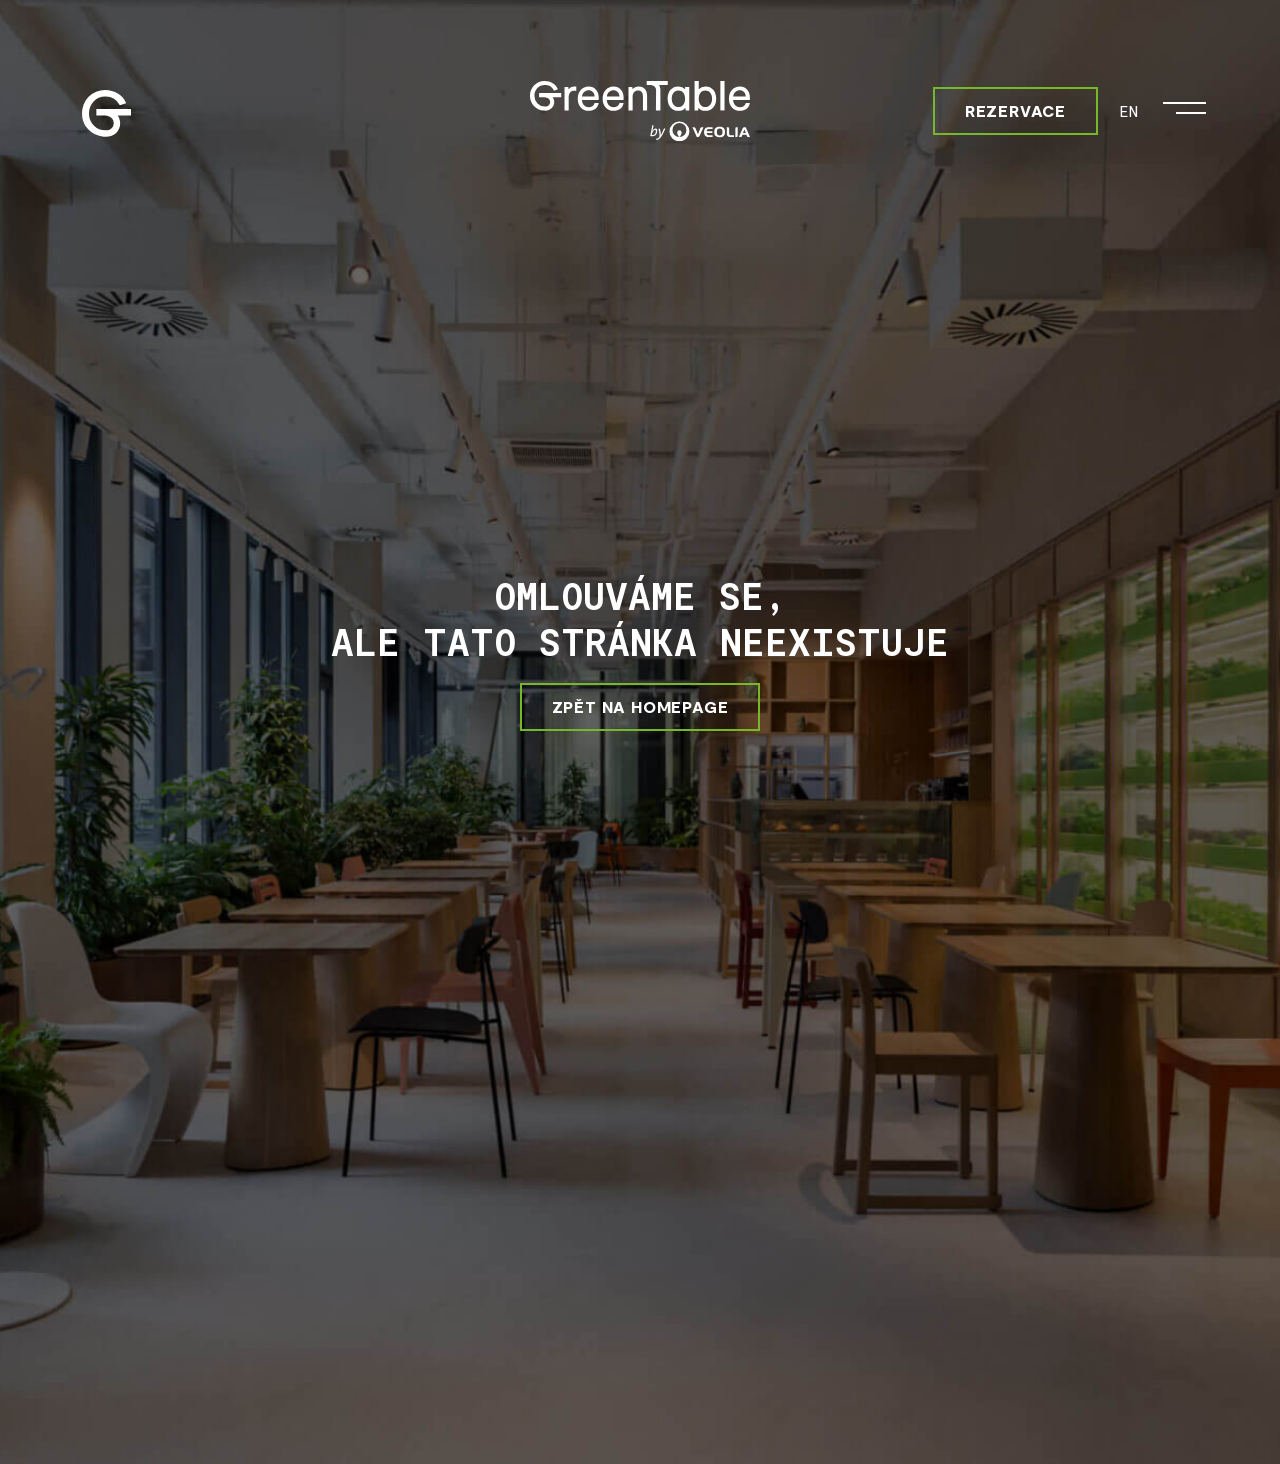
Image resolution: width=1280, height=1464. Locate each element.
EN (1128, 110)
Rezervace (1015, 110)
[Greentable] (640, 111)
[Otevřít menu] (1184, 103)
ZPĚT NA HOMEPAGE (640, 706)
